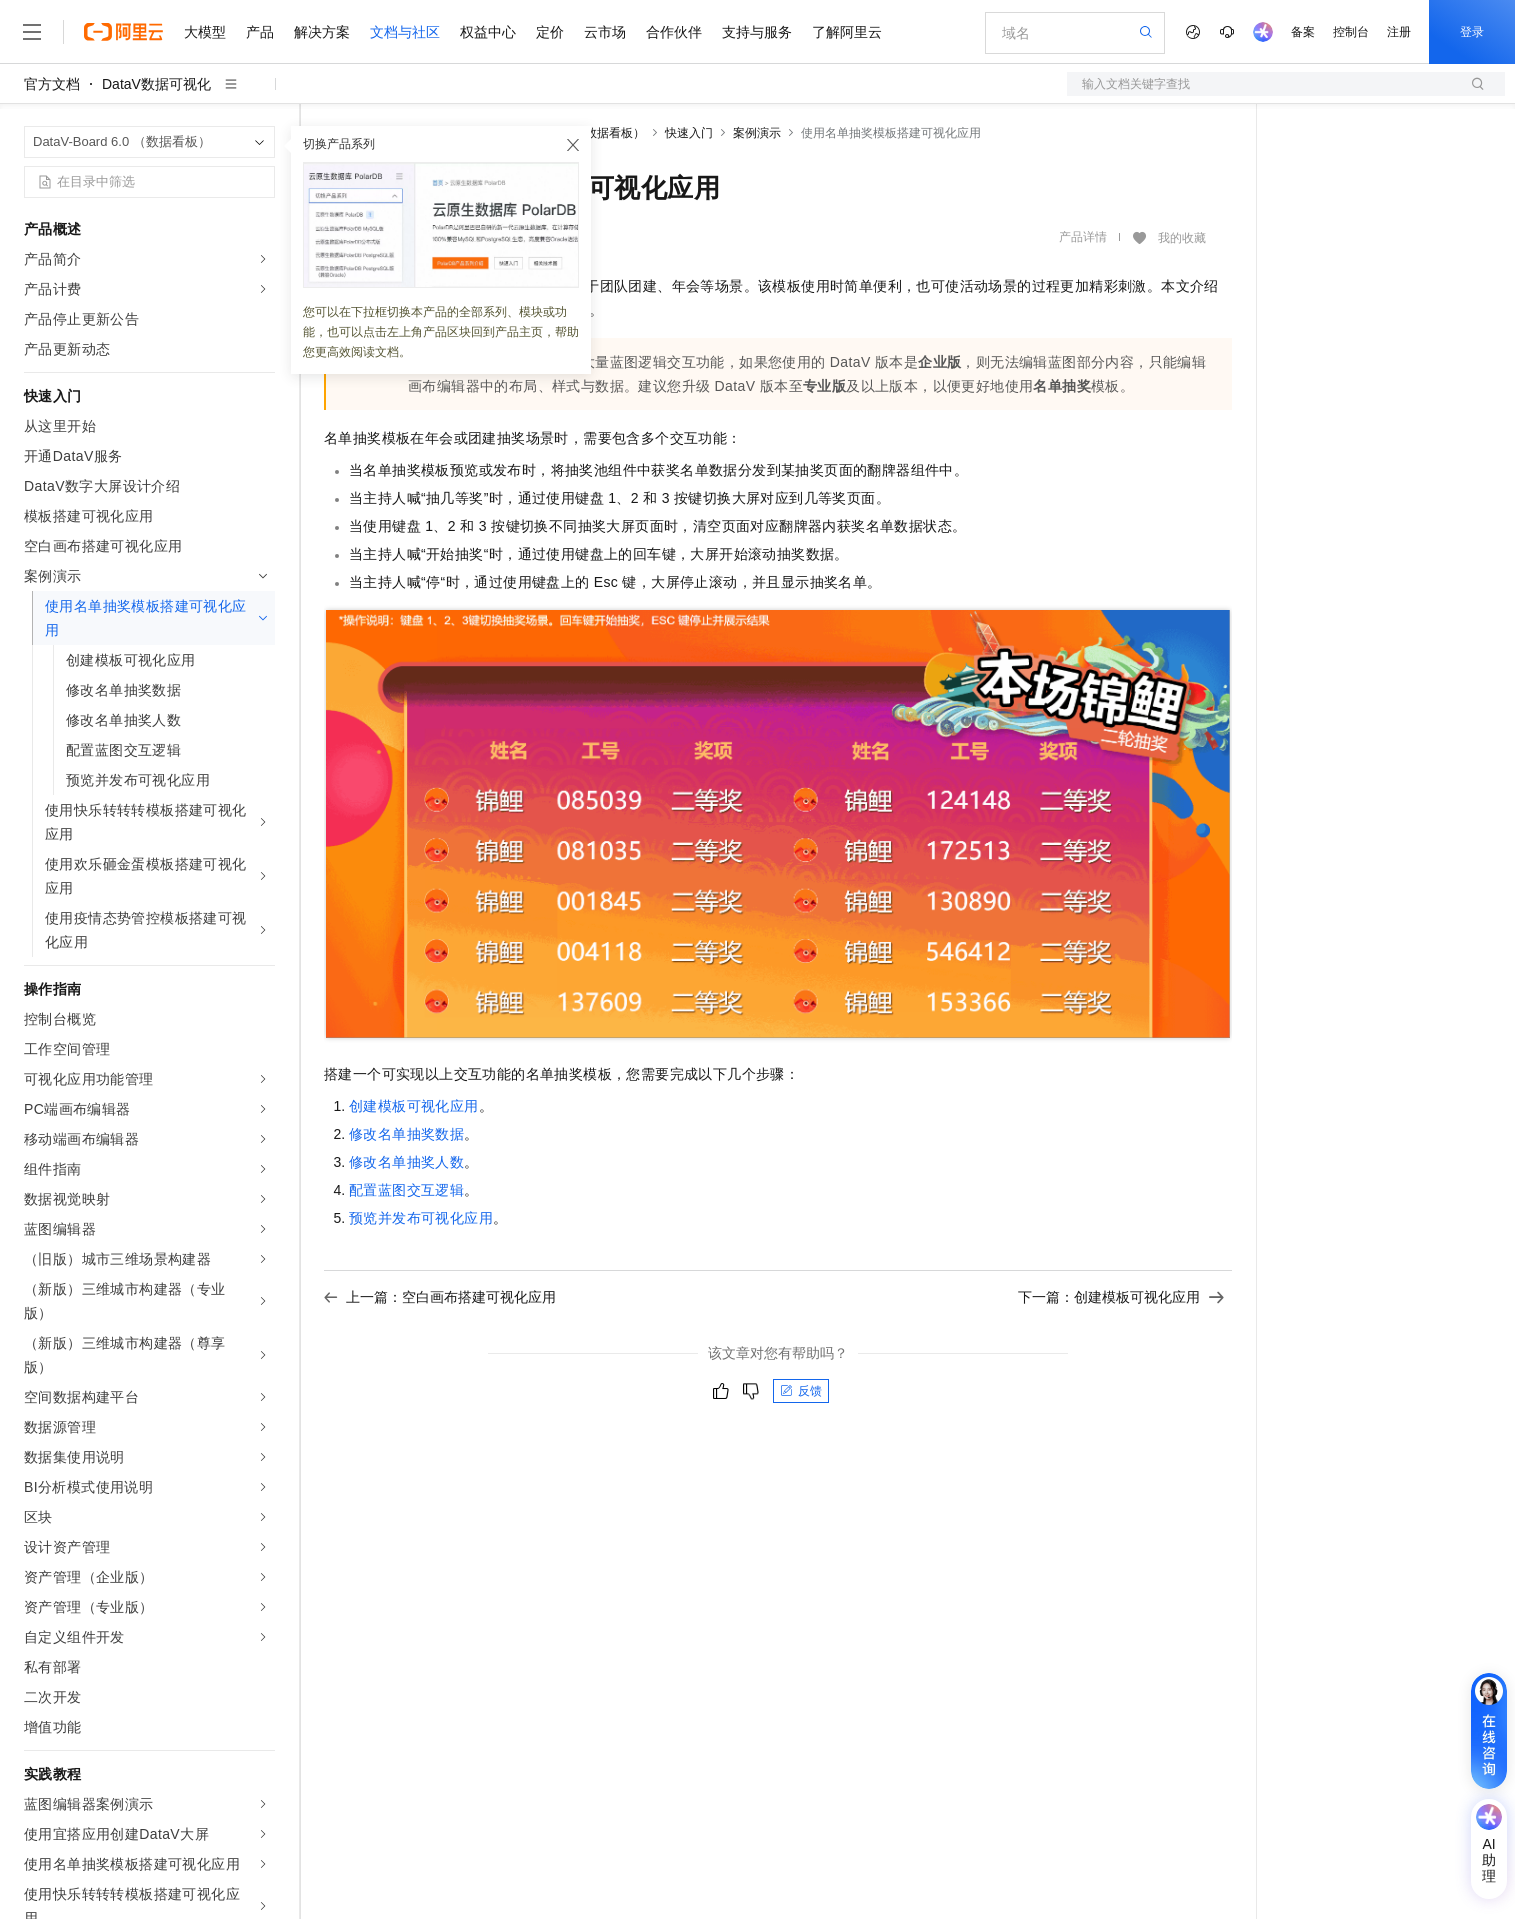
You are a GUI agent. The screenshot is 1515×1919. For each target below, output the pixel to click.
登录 (1472, 32)
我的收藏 (1182, 238)
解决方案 (322, 32)
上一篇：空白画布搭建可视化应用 (440, 1297)
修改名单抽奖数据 (406, 1134)
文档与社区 (405, 32)
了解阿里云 (847, 32)
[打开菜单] (32, 32)
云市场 (605, 32)
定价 (550, 32)
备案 (1303, 32)
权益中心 (488, 32)
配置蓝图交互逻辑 (406, 1190)
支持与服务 (757, 32)
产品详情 (1083, 237)
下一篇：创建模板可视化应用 (1121, 1297)
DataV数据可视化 (156, 84)
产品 (260, 32)
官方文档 (52, 84)
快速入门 (689, 133)
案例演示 (757, 133)
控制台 (1351, 32)
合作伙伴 (674, 32)
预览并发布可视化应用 (421, 1218)
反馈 (801, 1391)
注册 (1399, 32)
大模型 (205, 32)
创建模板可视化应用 (414, 1106)
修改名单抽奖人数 (406, 1162)
